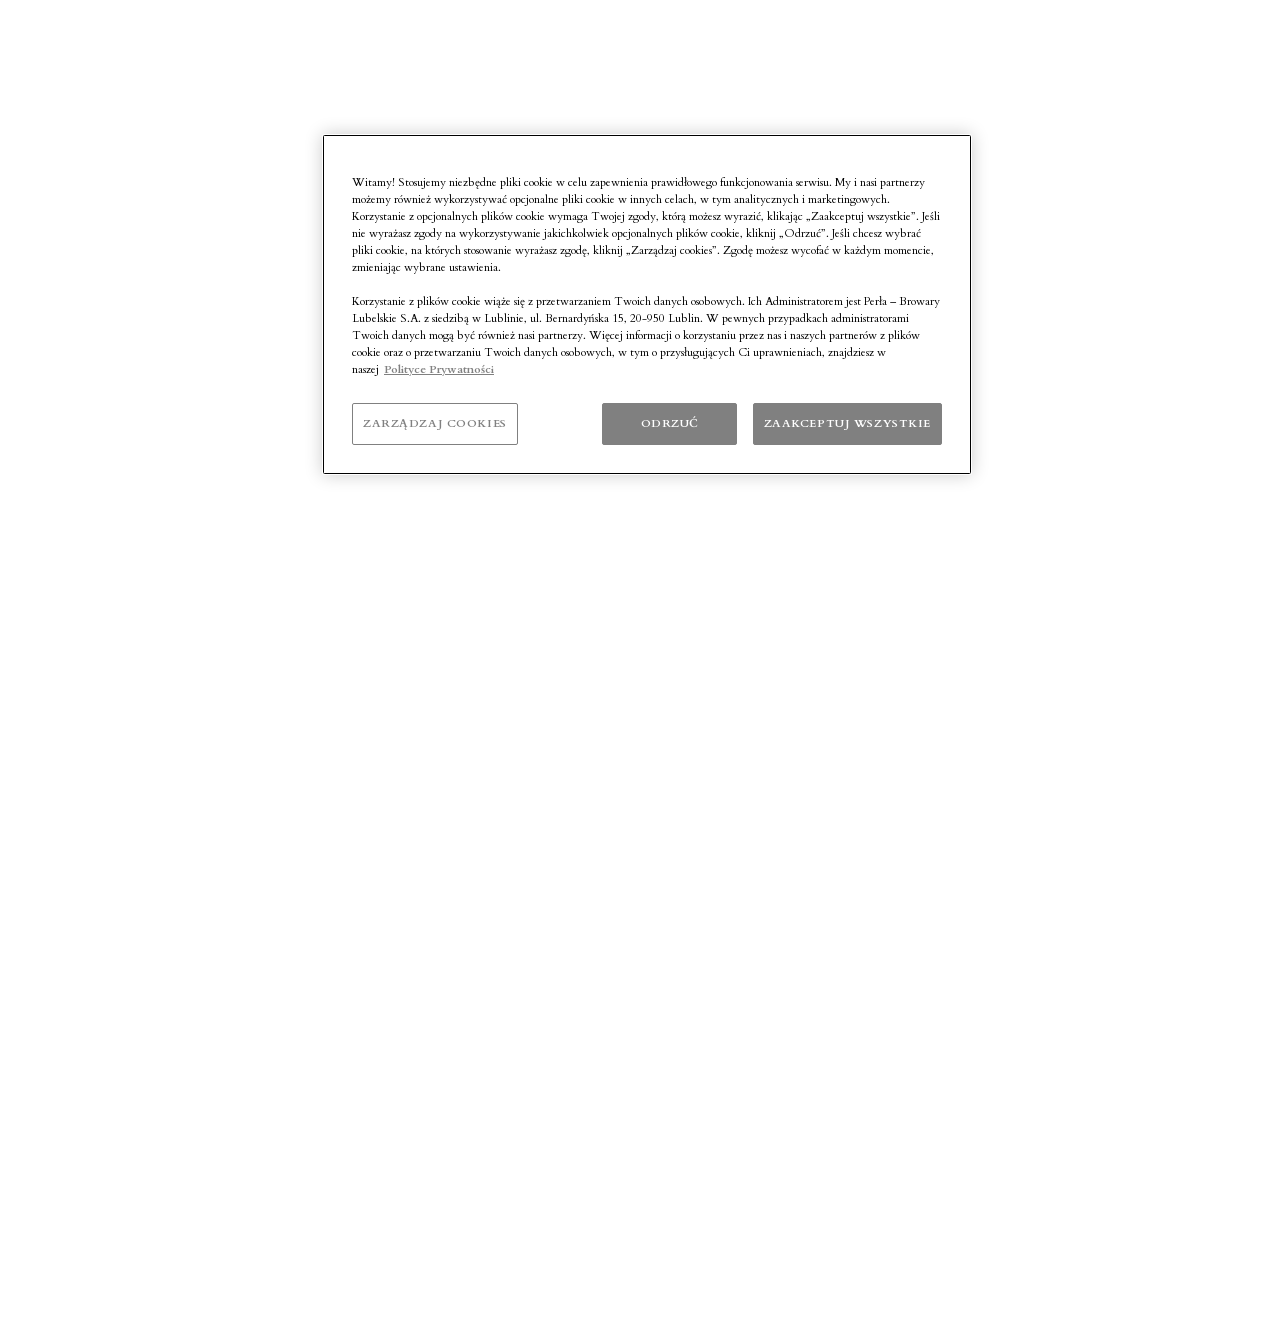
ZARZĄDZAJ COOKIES (435, 423)
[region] (647, 305)
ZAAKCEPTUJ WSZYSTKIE (847, 423)
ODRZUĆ (670, 423)
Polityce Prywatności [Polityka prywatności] (439, 369)
